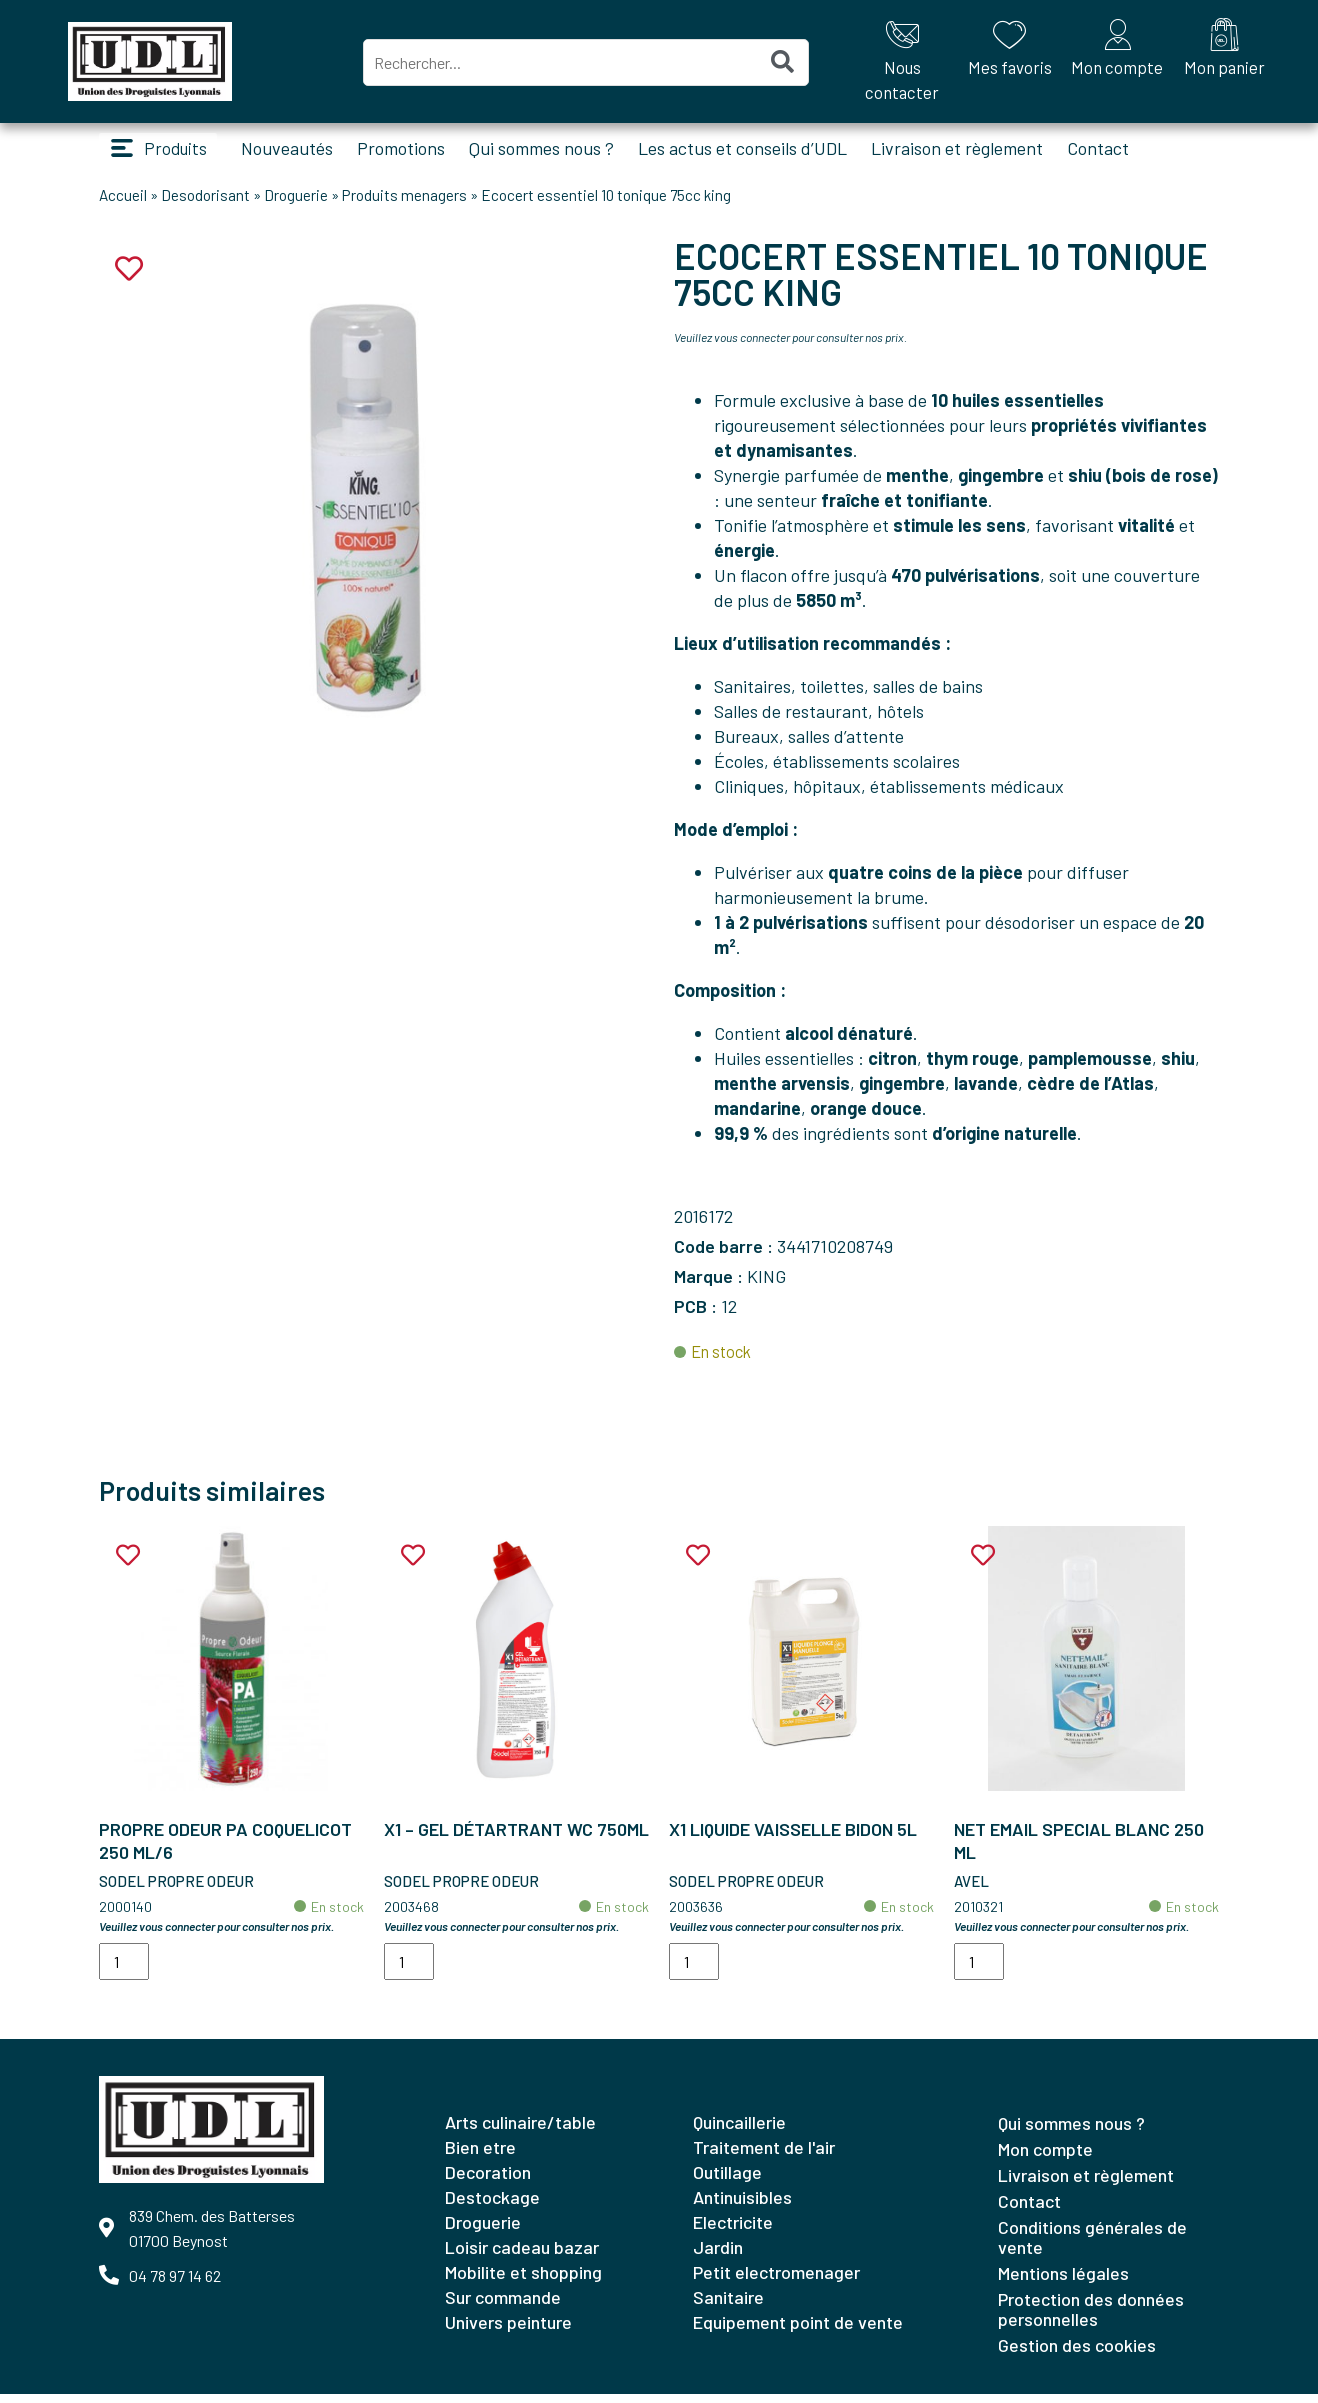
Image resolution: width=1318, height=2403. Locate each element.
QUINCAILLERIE (739, 2131)
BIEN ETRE (480, 2156)
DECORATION (488, 2181)
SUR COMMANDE (503, 2306)
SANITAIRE (728, 2306)
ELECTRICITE (733, 2231)
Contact (1116, 152)
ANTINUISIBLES (742, 2206)
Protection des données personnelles (1091, 2318)
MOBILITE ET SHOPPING (523, 2281)
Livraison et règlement (975, 152)
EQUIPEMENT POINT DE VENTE (798, 2331)
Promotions (419, 152)
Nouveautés (305, 152)
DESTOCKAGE (492, 2206)
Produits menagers (404, 204)
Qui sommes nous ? (559, 152)
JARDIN (718, 2256)
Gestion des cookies (1077, 2354)
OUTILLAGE (727, 2181)
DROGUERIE (483, 2231)
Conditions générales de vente (1092, 2246)
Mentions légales (1063, 2282)
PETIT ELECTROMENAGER (776, 2281)
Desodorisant (205, 204)
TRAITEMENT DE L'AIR (764, 2156)
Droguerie (296, 204)
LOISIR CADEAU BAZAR (522, 2256)
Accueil (123, 204)
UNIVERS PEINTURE (508, 2331)
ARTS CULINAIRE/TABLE (520, 2131)
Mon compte (1045, 2158)
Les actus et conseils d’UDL (760, 152)
